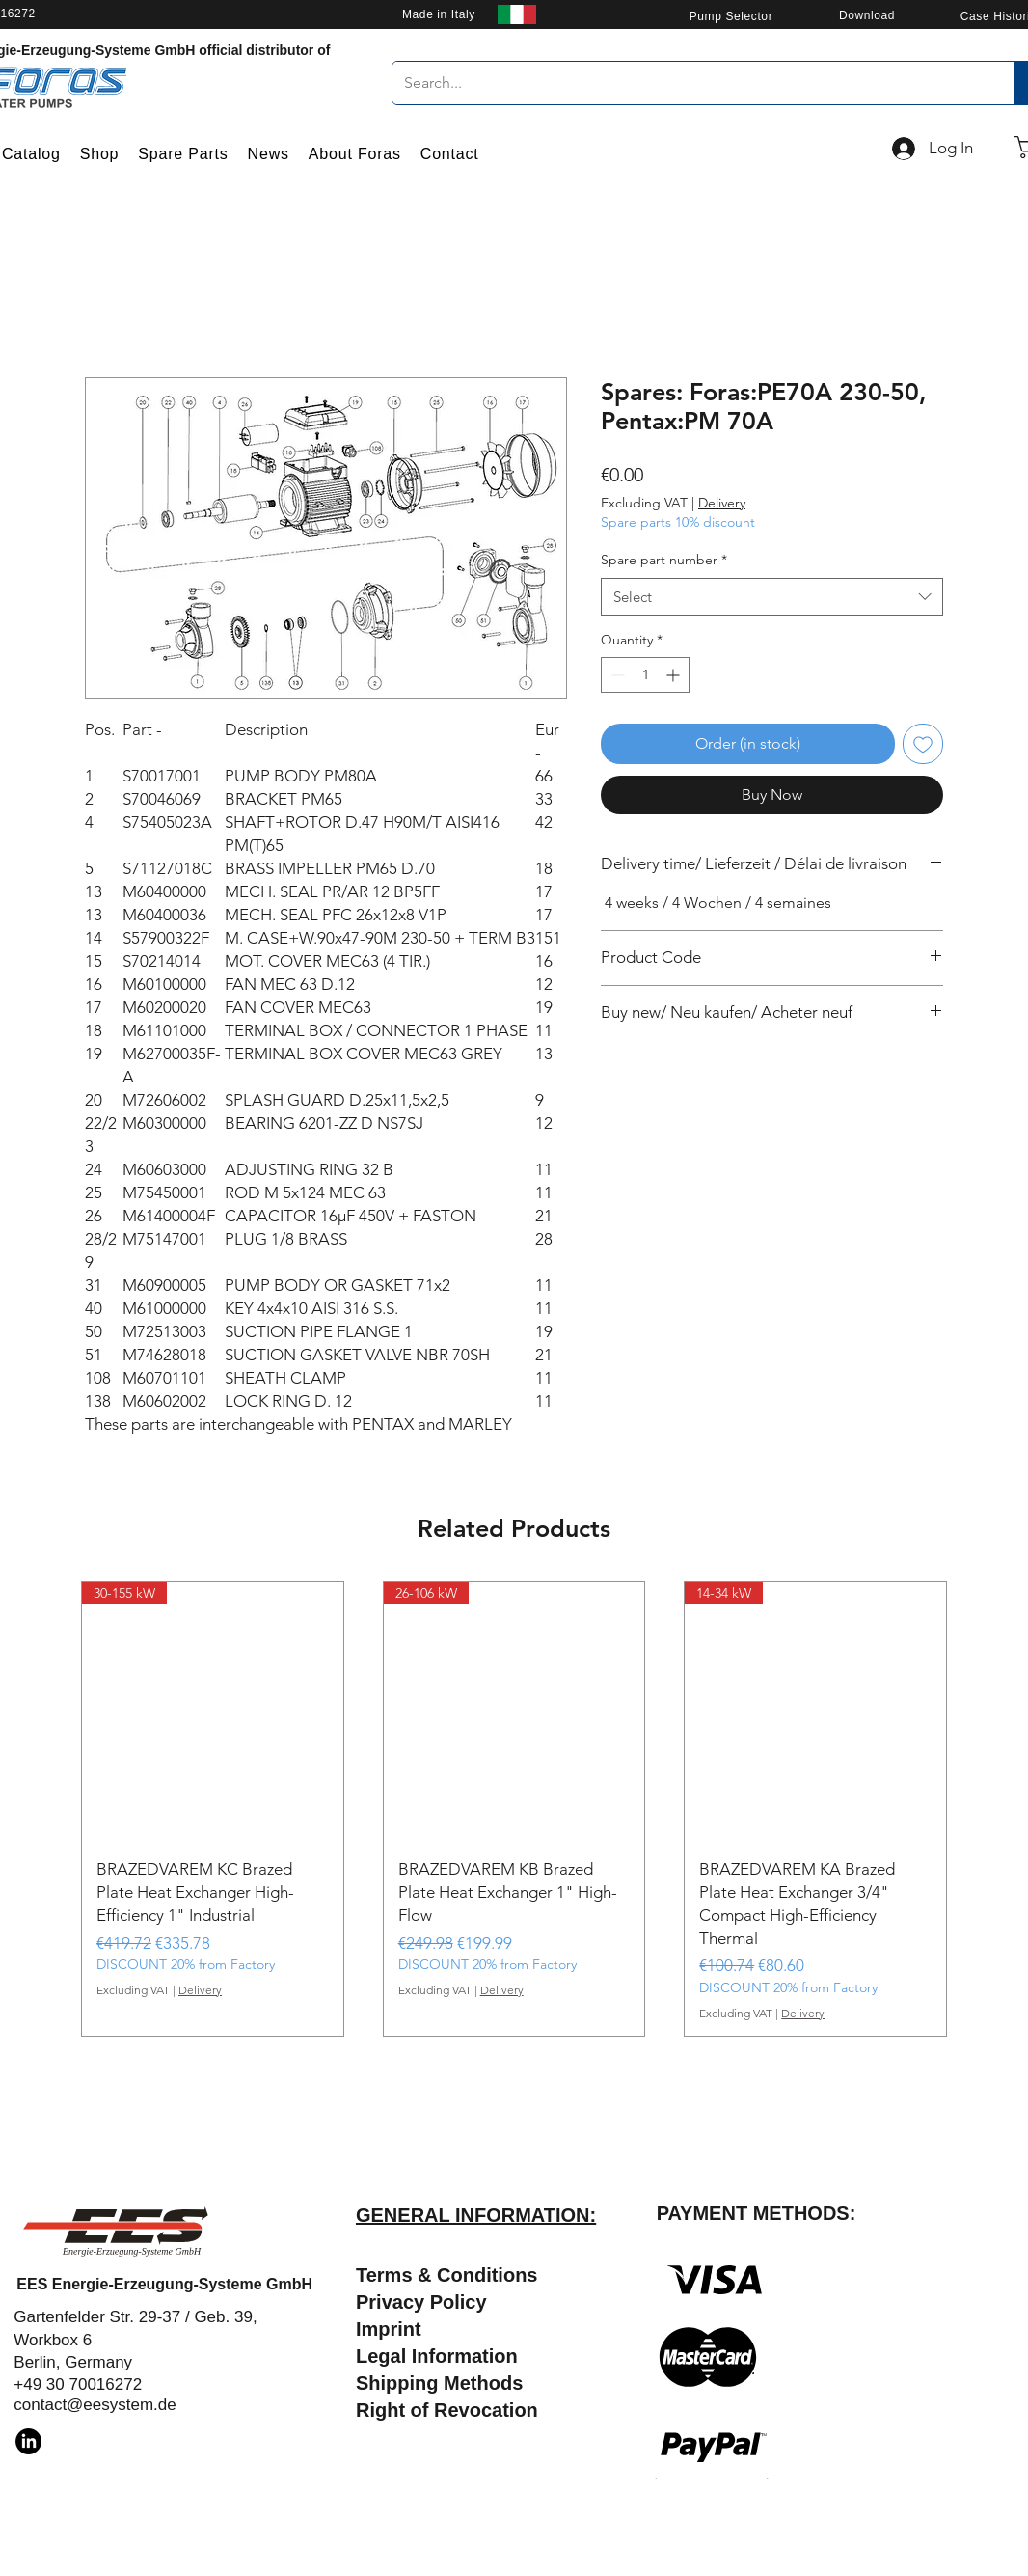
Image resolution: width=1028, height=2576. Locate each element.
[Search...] (688, 83)
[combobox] (772, 597)
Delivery (721, 502)
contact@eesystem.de (95, 2405)
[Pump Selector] (730, 16)
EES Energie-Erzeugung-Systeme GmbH (164, 2284)
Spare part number (664, 559)
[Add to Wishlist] (923, 744)
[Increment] (675, 675)
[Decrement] (616, 675)
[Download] (866, 15)
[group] (514, 1809)
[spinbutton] (645, 675)
